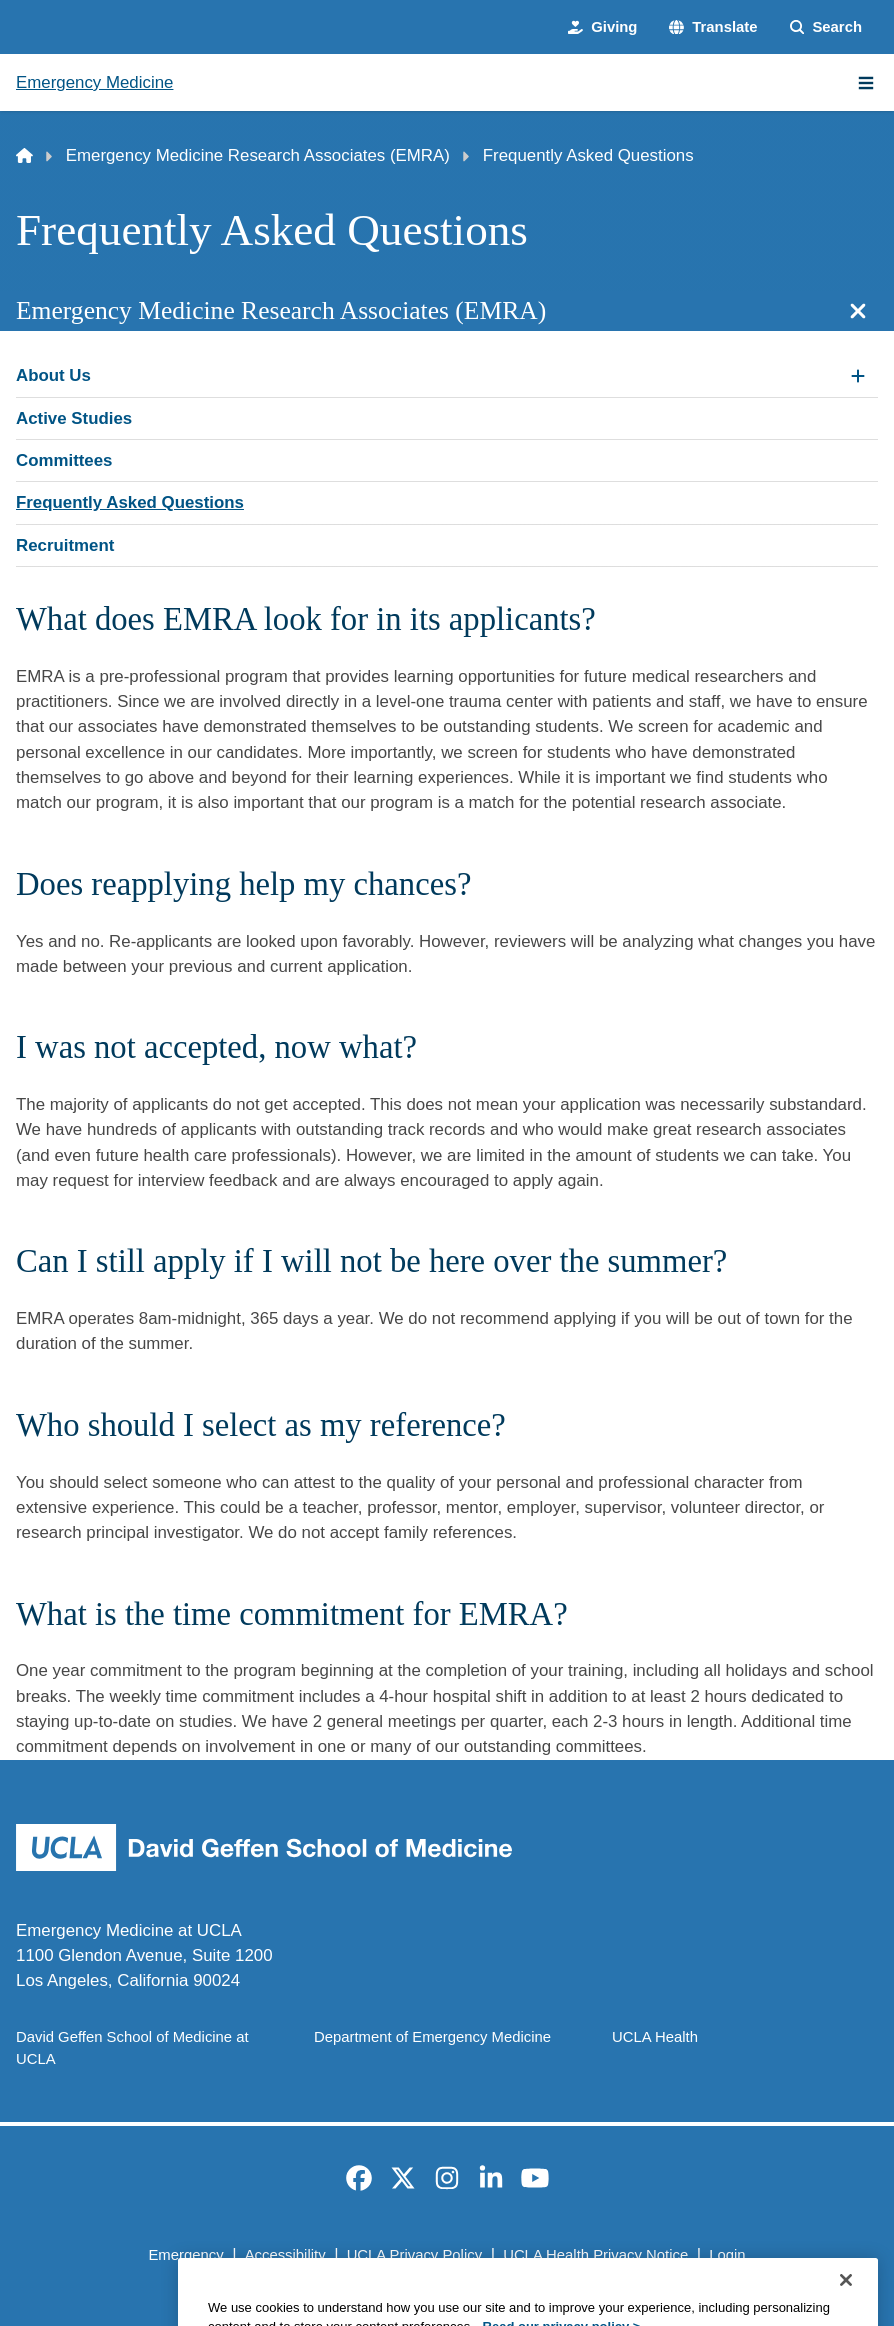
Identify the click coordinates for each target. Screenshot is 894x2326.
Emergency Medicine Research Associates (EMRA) (258, 155)
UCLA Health (655, 2037)
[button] (713, 27)
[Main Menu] (866, 83)
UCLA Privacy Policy (414, 2255)
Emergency (185, 2255)
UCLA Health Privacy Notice (595, 2255)
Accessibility (285, 2255)
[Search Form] (826, 27)
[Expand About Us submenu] (858, 376)
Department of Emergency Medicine (432, 2037)
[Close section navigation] (858, 311)
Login (727, 2255)
